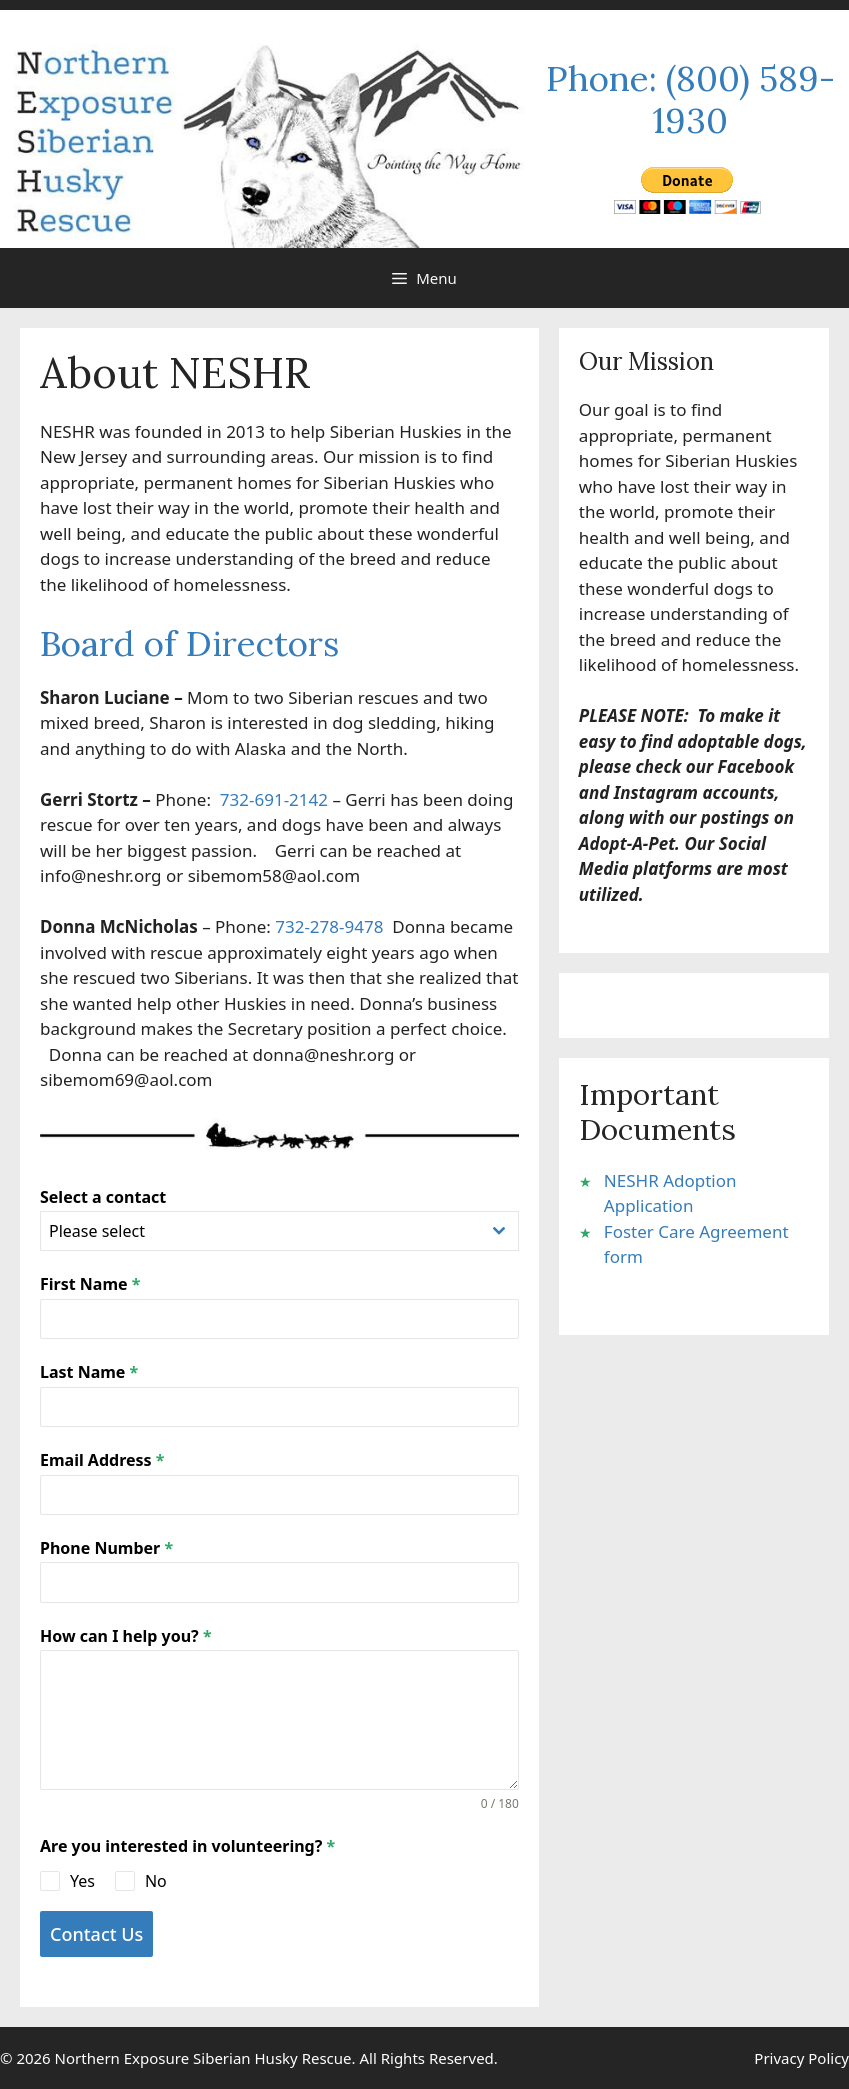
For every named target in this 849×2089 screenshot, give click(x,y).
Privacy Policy (801, 2058)
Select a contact (103, 1197)
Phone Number (106, 1548)
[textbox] (260, 1231)
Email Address (102, 1460)
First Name (90, 1284)
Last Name (89, 1372)
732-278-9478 (333, 926)
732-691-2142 (274, 799)
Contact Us (96, 1934)
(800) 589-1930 (743, 99)
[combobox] (279, 1231)
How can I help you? (126, 1636)
